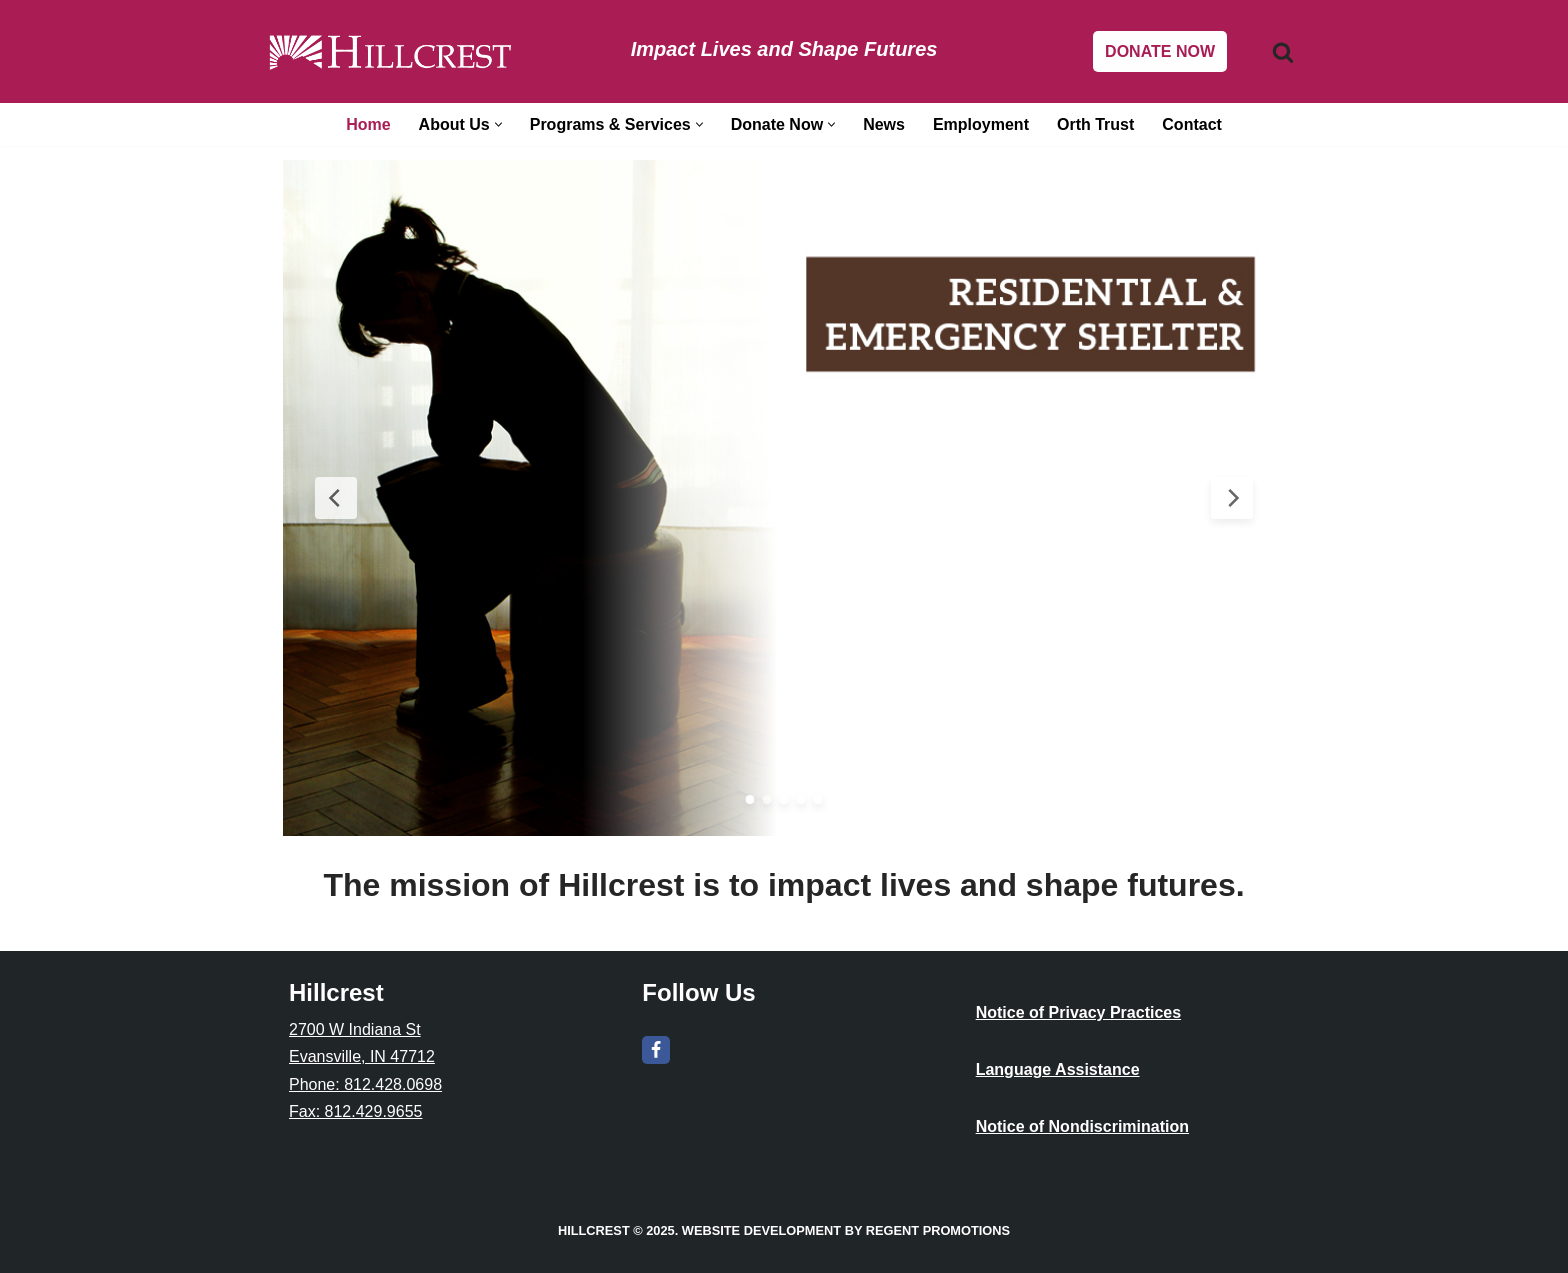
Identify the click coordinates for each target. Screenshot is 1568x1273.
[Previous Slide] (336, 498)
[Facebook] (656, 1050)
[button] (498, 124)
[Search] (1283, 52)
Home (368, 124)
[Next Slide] (1232, 498)
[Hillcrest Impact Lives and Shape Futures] (391, 51)
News (884, 124)
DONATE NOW (1160, 51)
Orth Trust (1095, 124)
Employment (981, 124)
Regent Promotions (938, 1230)
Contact (1192, 124)
